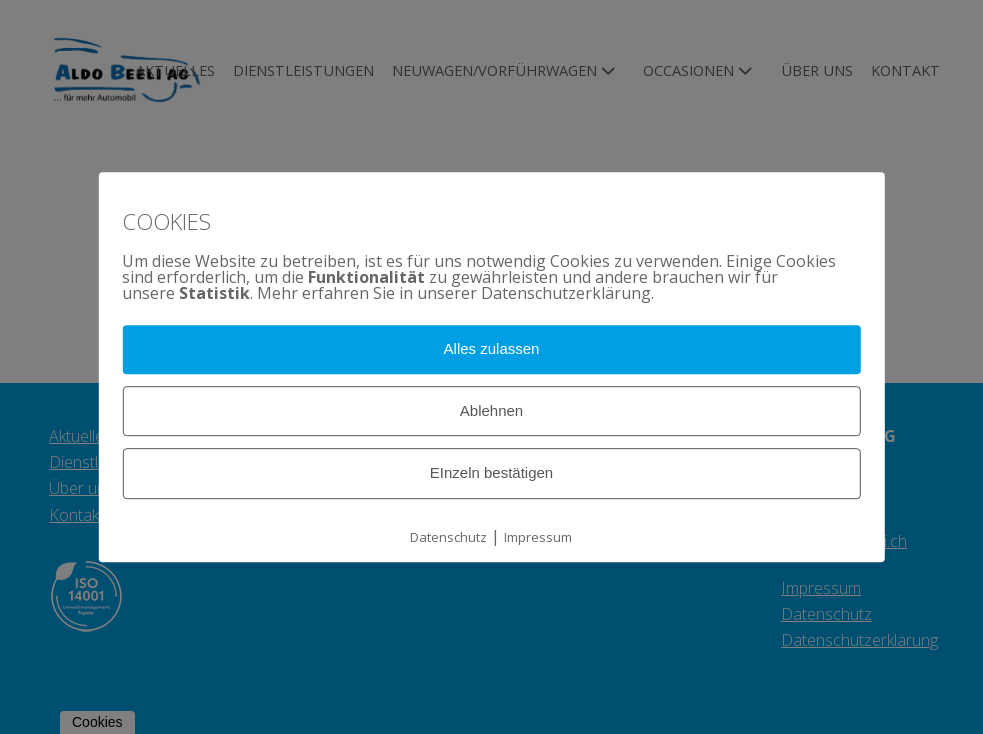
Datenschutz (448, 537)
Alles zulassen (492, 348)
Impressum (538, 537)
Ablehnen (491, 410)
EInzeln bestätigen (491, 473)
